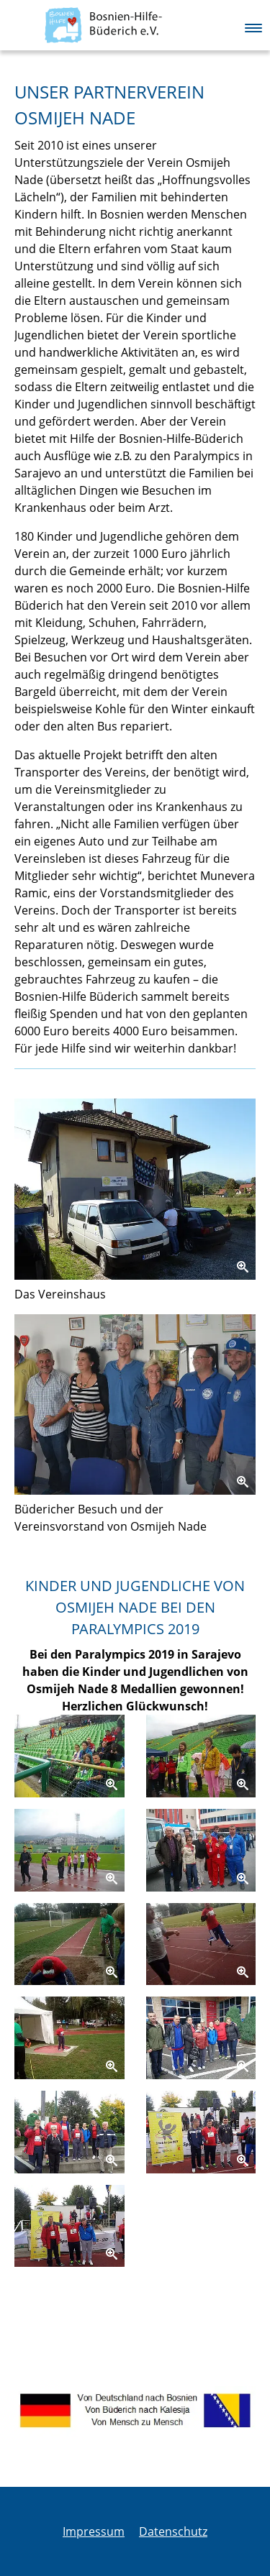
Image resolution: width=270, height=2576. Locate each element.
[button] (253, 24)
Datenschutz (173, 2531)
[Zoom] (135, 1189)
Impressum (94, 2531)
